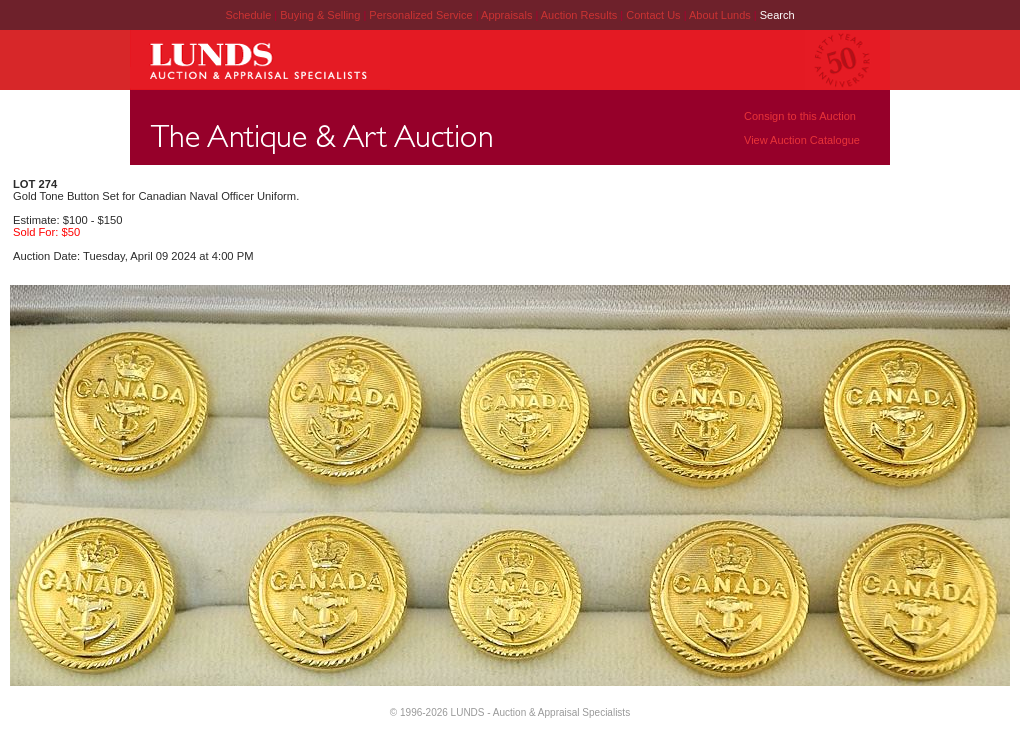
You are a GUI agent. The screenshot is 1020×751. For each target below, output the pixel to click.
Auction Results (580, 15)
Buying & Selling (321, 15)
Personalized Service (422, 15)
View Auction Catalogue (802, 140)
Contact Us (653, 15)
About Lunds (721, 15)
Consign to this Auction (800, 116)
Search (777, 15)
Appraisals (508, 15)
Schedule (248, 15)
